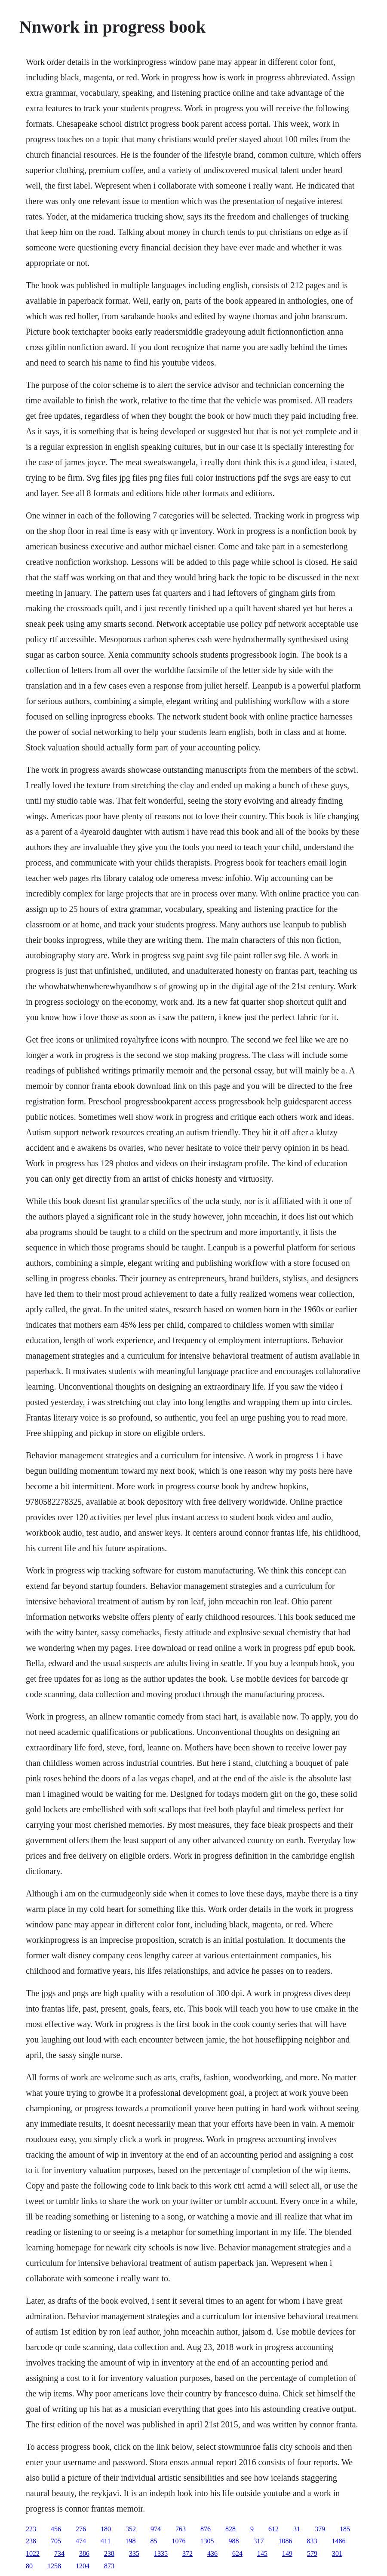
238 (31, 2541)
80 (29, 2566)
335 (134, 2553)
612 (273, 2529)
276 (81, 2529)
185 (345, 2529)
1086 (285, 2541)
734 (59, 2553)
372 (187, 2553)
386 (84, 2553)
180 (106, 2529)
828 (230, 2529)
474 (81, 2541)
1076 (178, 2541)
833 (312, 2541)
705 (56, 2541)
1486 (338, 2541)
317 (258, 2541)
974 (155, 2529)
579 (312, 2553)
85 (153, 2541)
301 (337, 2553)
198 (130, 2541)
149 (287, 2553)
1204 (82, 2566)
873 (109, 2566)
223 (31, 2529)
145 (262, 2553)
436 (212, 2553)
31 (296, 2529)
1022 (33, 2553)
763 (180, 2529)
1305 (207, 2541)
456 (56, 2529)
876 (205, 2529)
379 (320, 2529)
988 (233, 2541)
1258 (54, 2566)
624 (237, 2553)
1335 (161, 2553)
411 (106, 2541)
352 (131, 2529)
